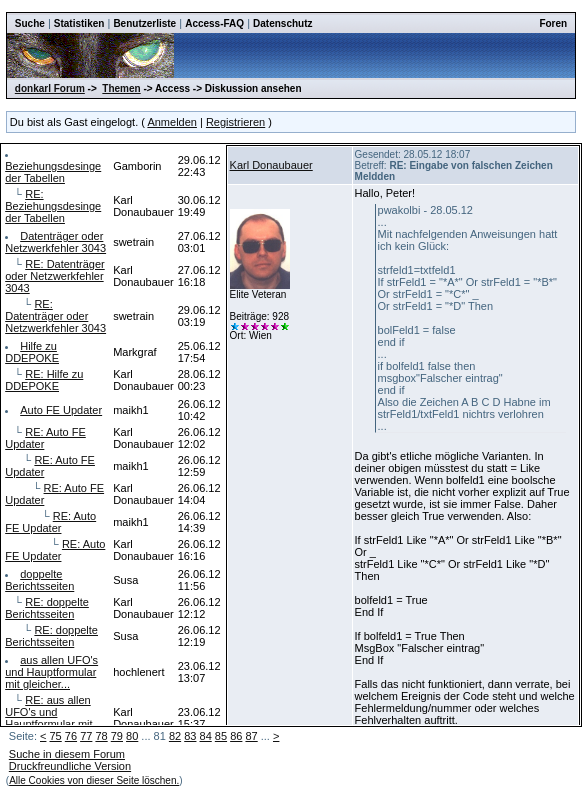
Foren (553, 23)
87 (251, 736)
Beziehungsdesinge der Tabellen (53, 172)
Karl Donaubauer (271, 165)
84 (206, 736)
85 (221, 736)
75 (56, 736)
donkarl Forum (50, 88)
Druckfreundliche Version (70, 766)
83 (190, 736)
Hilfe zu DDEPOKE (32, 352)
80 (132, 736)
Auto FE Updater (61, 410)
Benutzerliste (144, 23)
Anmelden (172, 122)
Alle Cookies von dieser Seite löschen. (94, 780)
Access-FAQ (214, 23)
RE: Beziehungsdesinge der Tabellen (53, 206)
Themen (121, 88)
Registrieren (235, 122)
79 (117, 736)
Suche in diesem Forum (67, 754)
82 (175, 736)
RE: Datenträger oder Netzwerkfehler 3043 (55, 276)
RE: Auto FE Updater (50, 522)
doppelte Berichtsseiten (39, 580)
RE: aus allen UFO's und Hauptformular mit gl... (48, 718)
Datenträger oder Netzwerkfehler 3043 (55, 242)
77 (86, 736)
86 (236, 736)
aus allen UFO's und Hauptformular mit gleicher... (51, 672)
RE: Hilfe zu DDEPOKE (44, 380)
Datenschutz (282, 23)
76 (71, 736)
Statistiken (79, 23)
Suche (30, 23)
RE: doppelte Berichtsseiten (47, 608)
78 (101, 736)
